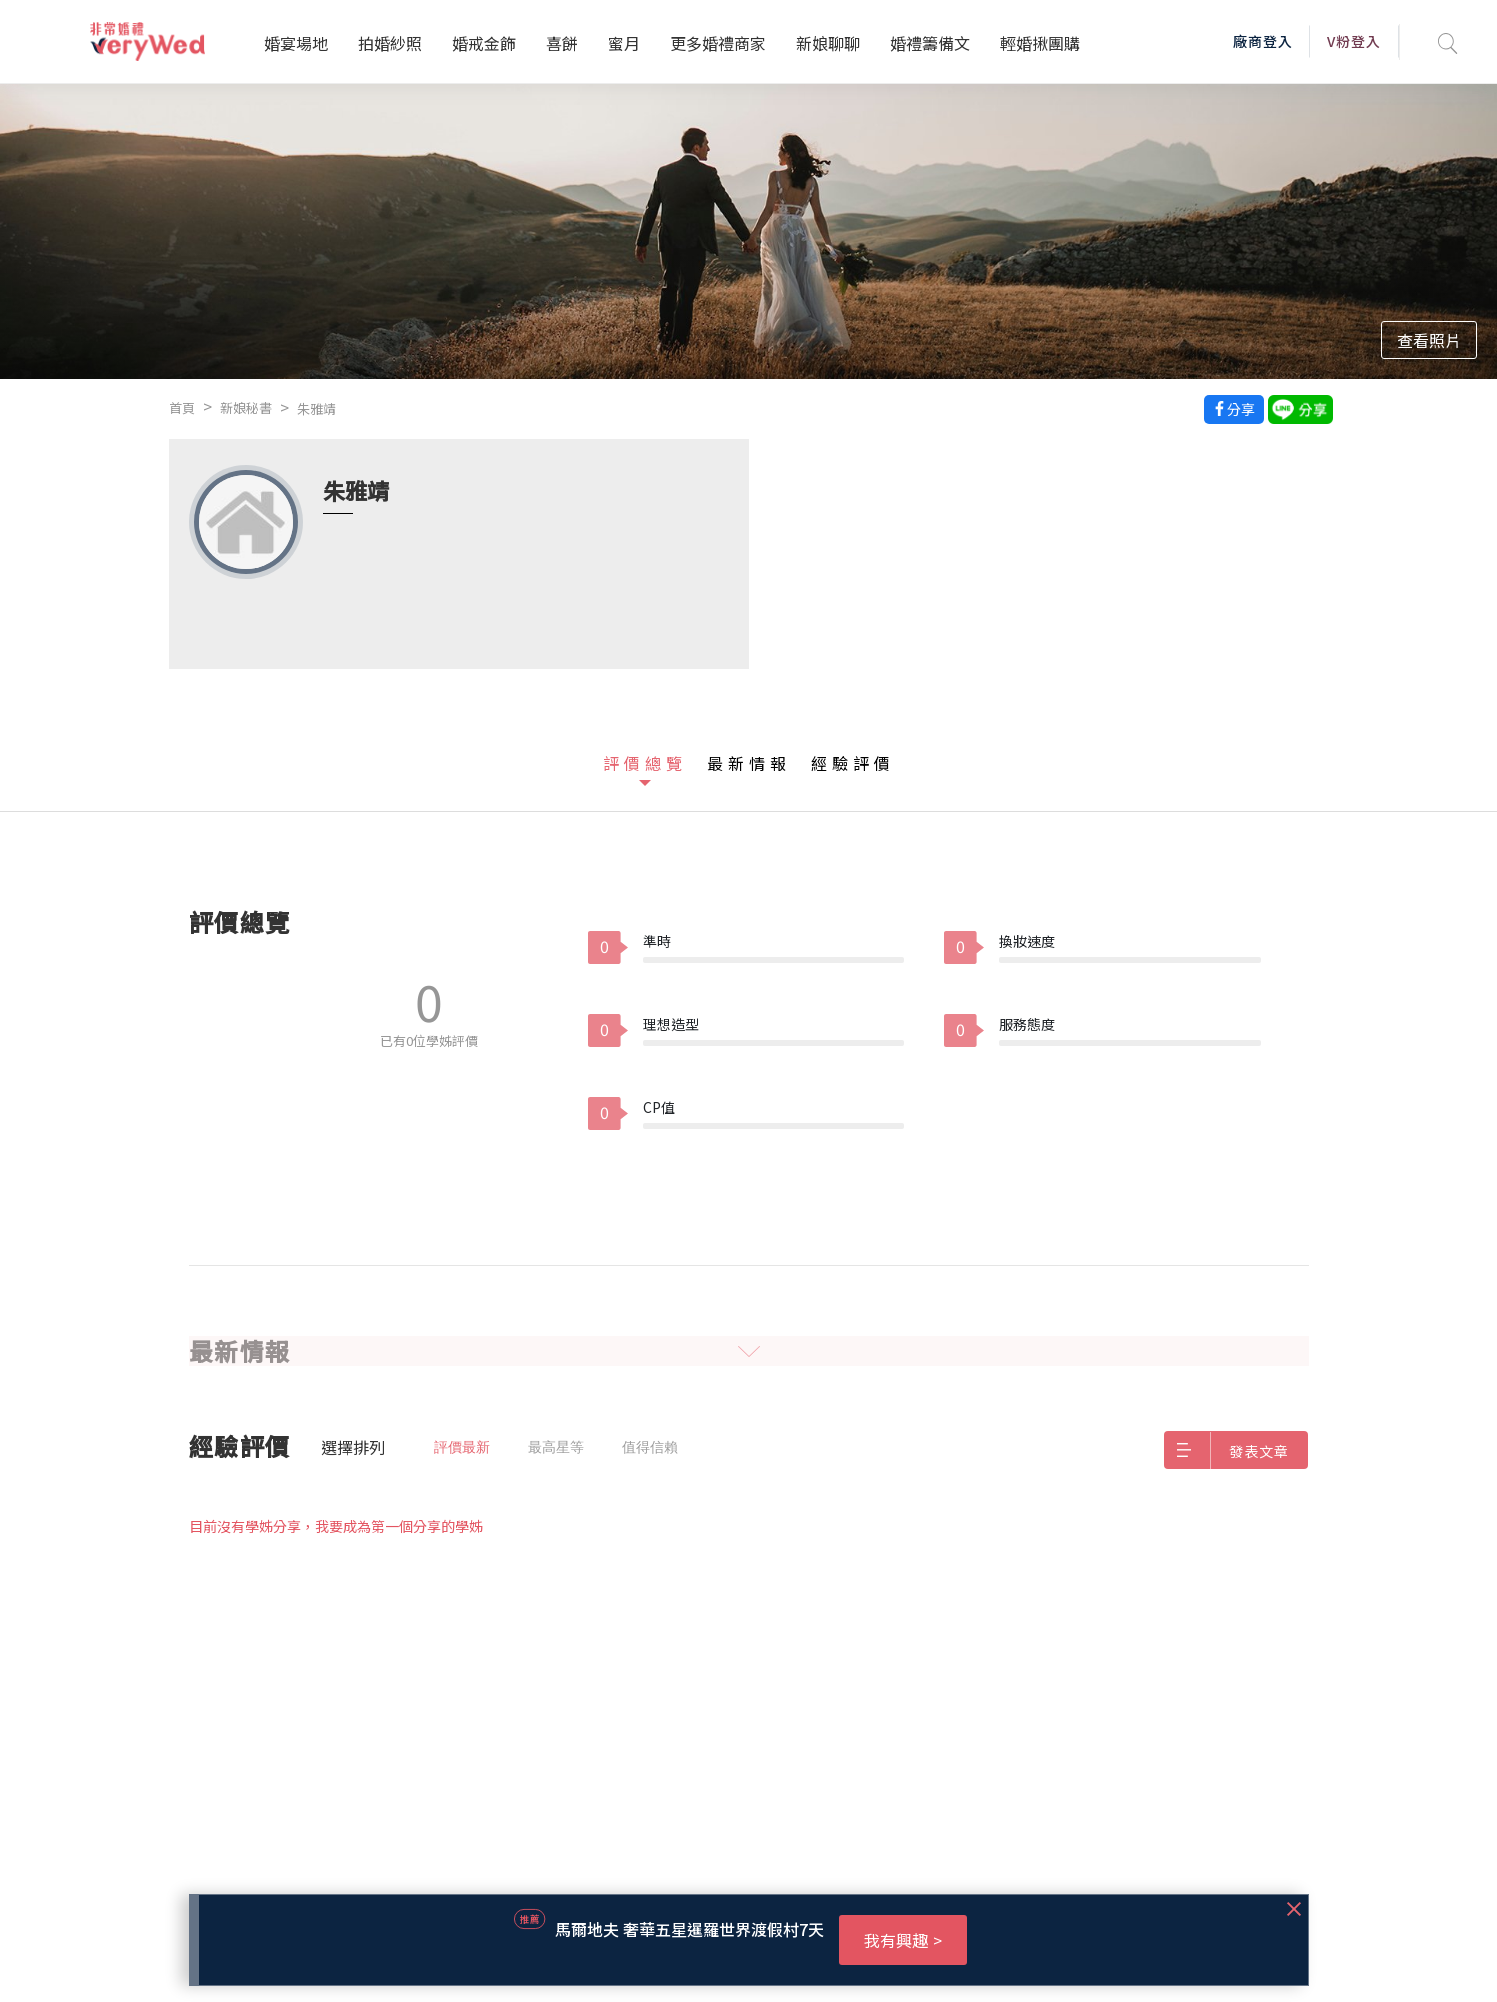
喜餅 (562, 43)
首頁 (182, 407)
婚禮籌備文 (930, 43)
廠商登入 (1263, 41)
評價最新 (462, 1447)
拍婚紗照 (390, 43)
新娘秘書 (246, 407)
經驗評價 (853, 763)
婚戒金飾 (484, 43)
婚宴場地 (296, 43)
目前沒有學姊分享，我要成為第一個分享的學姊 (336, 1526)
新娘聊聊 (828, 43)
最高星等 (556, 1447)
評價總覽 (645, 763)
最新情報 (749, 763)
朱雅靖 (316, 408)
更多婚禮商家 (718, 43)
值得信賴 (650, 1447)
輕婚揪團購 (1040, 43)
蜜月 (624, 43)
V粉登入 (1354, 41)
